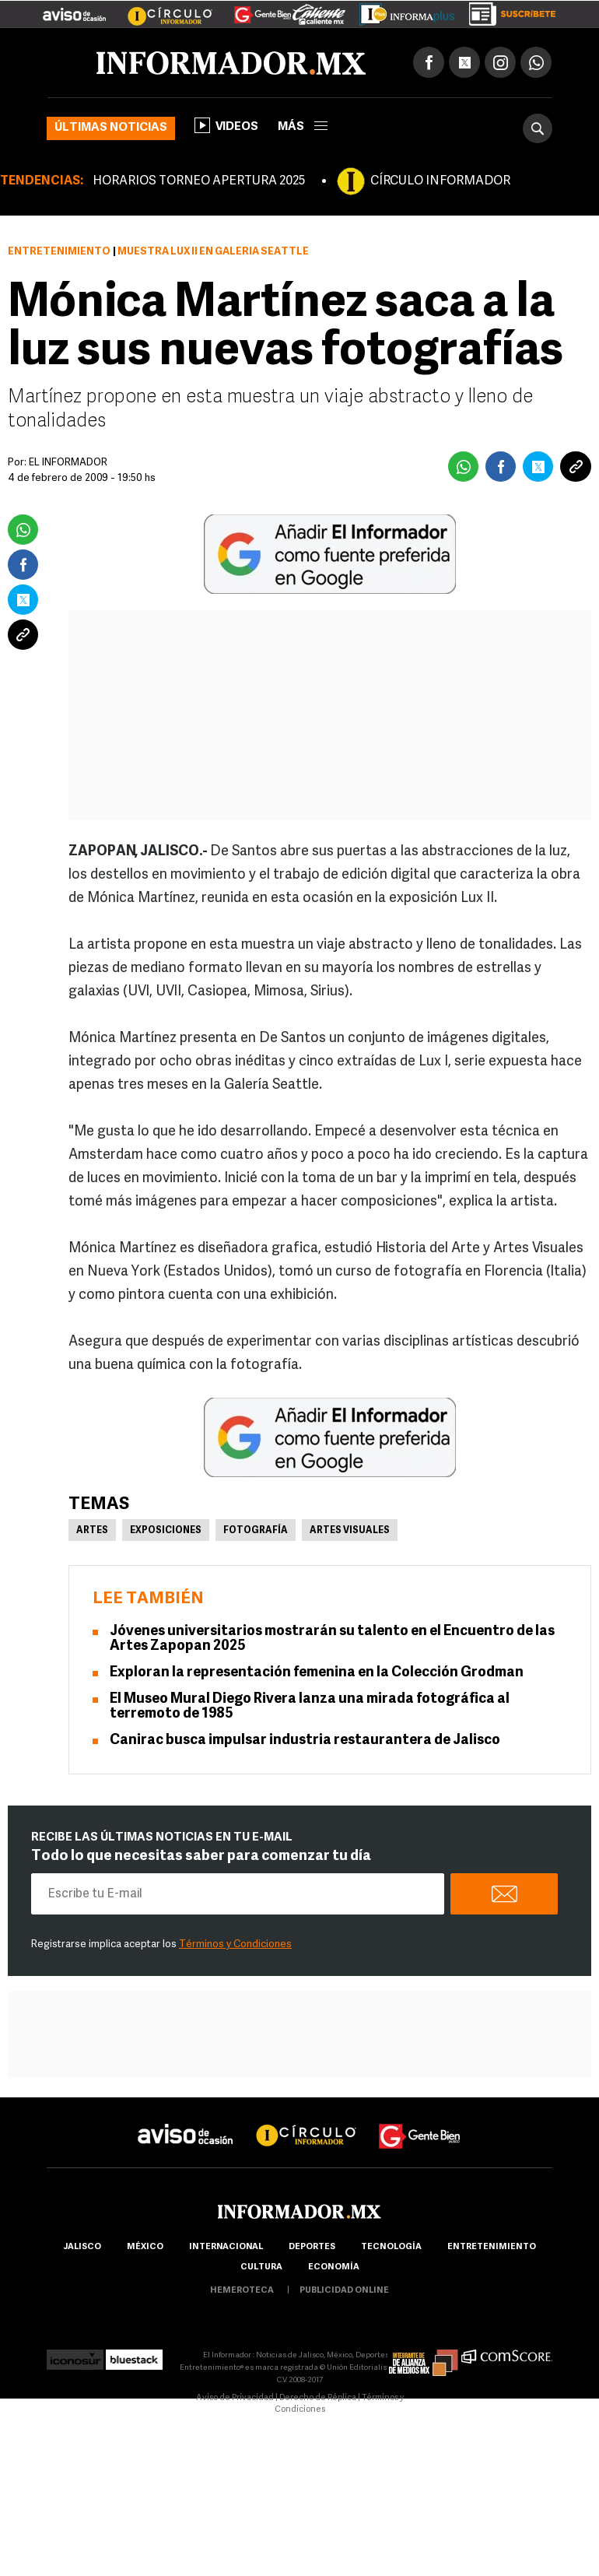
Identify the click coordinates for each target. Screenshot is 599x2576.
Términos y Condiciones (235, 1944)
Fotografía (255, 1530)
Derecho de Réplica (317, 2398)
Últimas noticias (110, 128)
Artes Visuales (350, 1530)
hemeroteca (242, 2290)
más (303, 127)
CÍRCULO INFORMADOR (440, 181)
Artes (92, 1530)
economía (333, 2267)
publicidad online (344, 2290)
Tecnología (391, 2247)
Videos (226, 125)
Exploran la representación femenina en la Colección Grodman (317, 1672)
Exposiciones (165, 1530)
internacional (226, 2247)
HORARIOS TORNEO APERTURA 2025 (199, 181)
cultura (261, 2267)
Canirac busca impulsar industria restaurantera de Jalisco (305, 1740)
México (145, 2247)
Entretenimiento (59, 252)
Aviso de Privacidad (235, 2398)
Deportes (312, 2247)
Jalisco (82, 2247)
